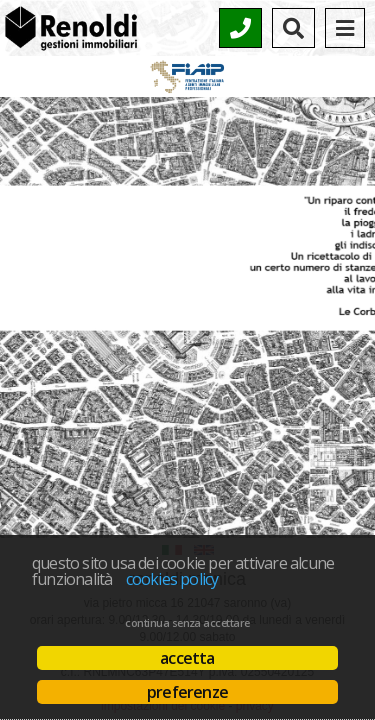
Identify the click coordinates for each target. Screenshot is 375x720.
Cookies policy (172, 579)
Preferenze (187, 692)
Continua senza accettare (187, 623)
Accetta (187, 658)
